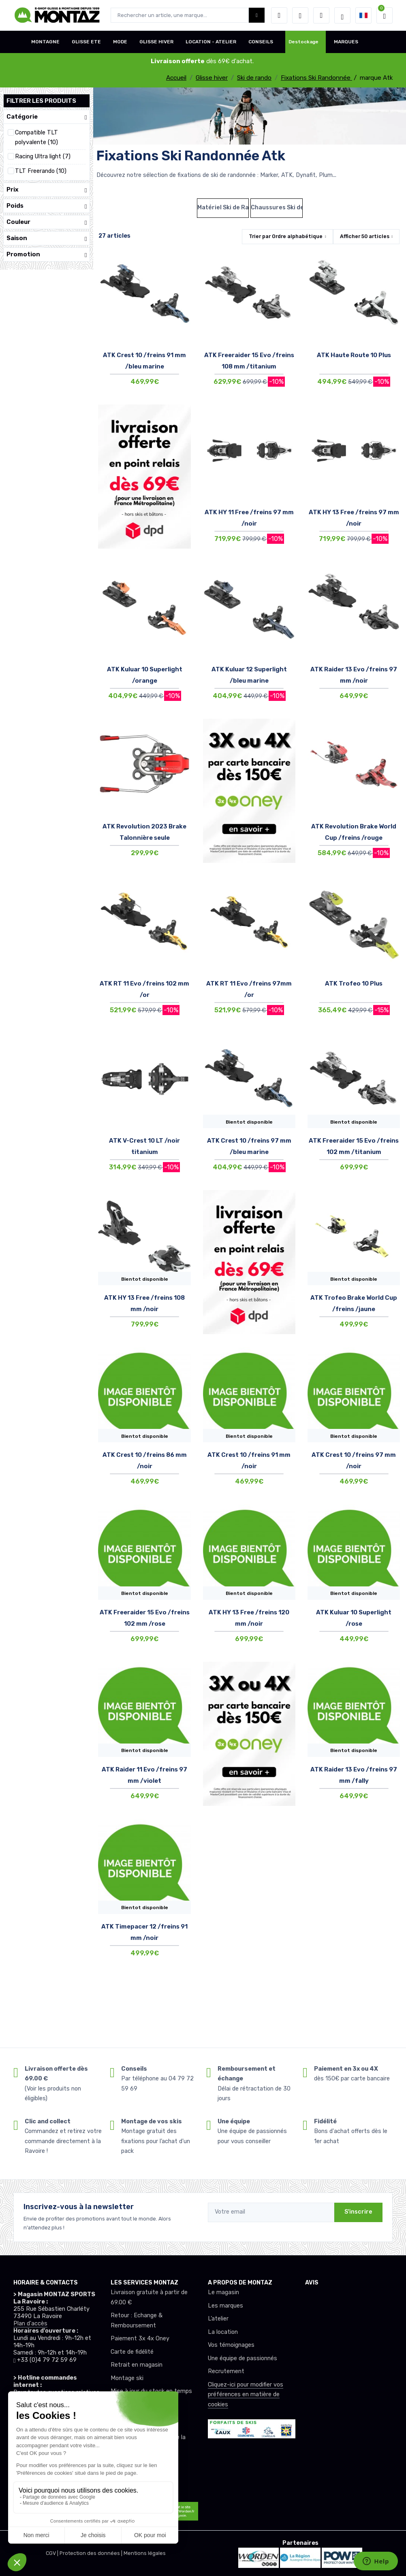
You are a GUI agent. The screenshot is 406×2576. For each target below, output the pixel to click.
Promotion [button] (46, 254)
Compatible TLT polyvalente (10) (36, 137)
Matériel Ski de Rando (223, 207)
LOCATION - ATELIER (211, 42)
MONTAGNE (45, 42)
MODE (120, 42)
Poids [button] (46, 206)
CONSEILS (260, 42)
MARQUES (346, 42)
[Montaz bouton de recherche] (257, 15)
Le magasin (223, 2292)
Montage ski (127, 2378)
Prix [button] (46, 190)
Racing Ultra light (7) (43, 156)
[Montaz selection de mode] (342, 15)
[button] (279, 15)
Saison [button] (46, 238)
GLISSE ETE (86, 42)
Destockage (303, 42)
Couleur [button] (46, 222)
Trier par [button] (286, 236)
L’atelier (218, 2318)
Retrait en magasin (136, 2364)
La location (223, 2332)
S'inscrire (358, 2211)
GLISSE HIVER (156, 42)
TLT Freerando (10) (40, 171)
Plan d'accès (30, 2323)
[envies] (300, 15)
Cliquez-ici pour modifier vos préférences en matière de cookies (245, 2394)
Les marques (225, 2305)
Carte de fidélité (132, 2351)
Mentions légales (145, 2553)
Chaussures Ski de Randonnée (277, 207)
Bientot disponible (249, 1122)
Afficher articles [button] (364, 236)
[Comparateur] (321, 15)
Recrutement (226, 2371)
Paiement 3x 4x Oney (140, 2338)
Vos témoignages (231, 2345)
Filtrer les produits (41, 100)
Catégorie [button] (46, 117)
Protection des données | (92, 2553)
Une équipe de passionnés (242, 2358)
